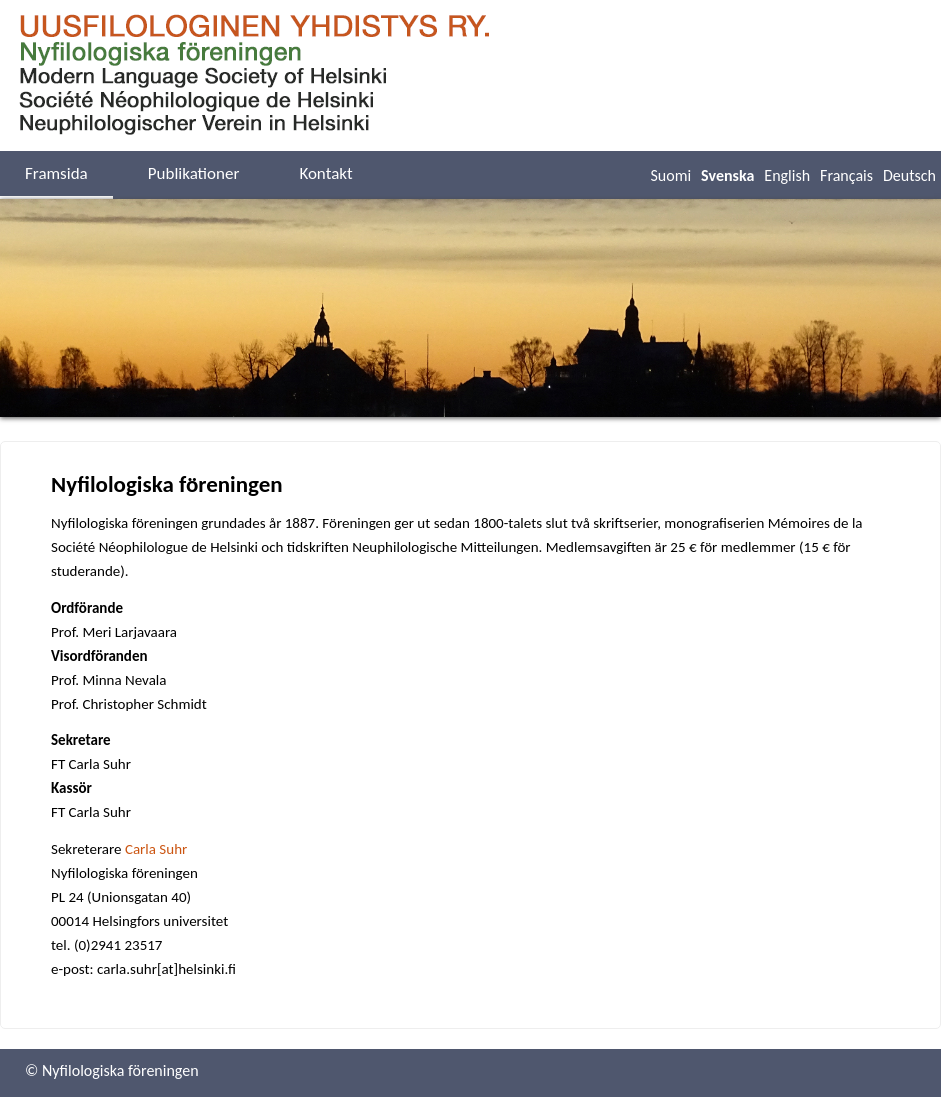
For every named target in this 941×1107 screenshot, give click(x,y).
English (787, 175)
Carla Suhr (156, 849)
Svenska (727, 175)
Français (846, 175)
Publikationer (194, 173)
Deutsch (909, 175)
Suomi (670, 175)
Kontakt (325, 173)
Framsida (56, 173)
